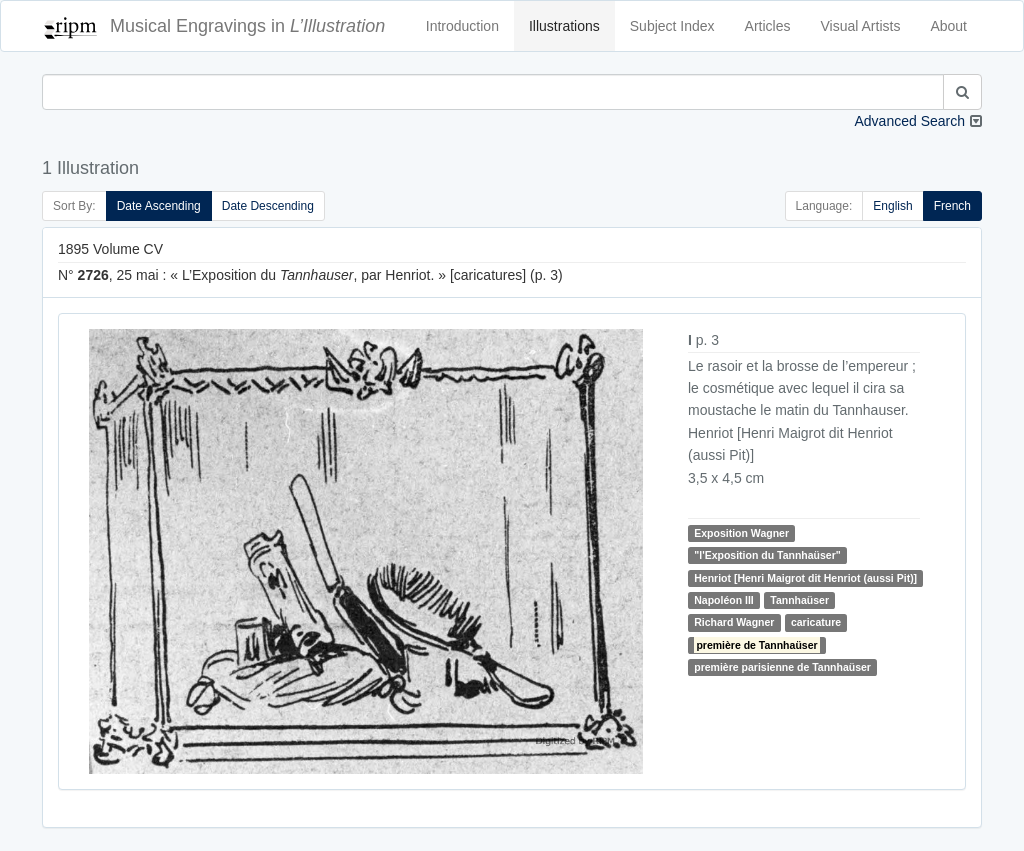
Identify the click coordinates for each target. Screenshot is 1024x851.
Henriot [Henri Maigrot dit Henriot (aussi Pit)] (805, 578)
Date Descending (268, 206)
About (948, 26)
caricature (816, 622)
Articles (768, 26)
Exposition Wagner (741, 533)
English (892, 206)
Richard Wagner (734, 622)
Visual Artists (861, 26)
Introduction (462, 26)
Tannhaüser (799, 600)
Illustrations (564, 26)
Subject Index (672, 26)
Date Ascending (159, 206)
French (952, 206)
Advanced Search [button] (909, 121)
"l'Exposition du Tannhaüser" (767, 555)
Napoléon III (724, 600)
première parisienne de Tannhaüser (782, 667)
